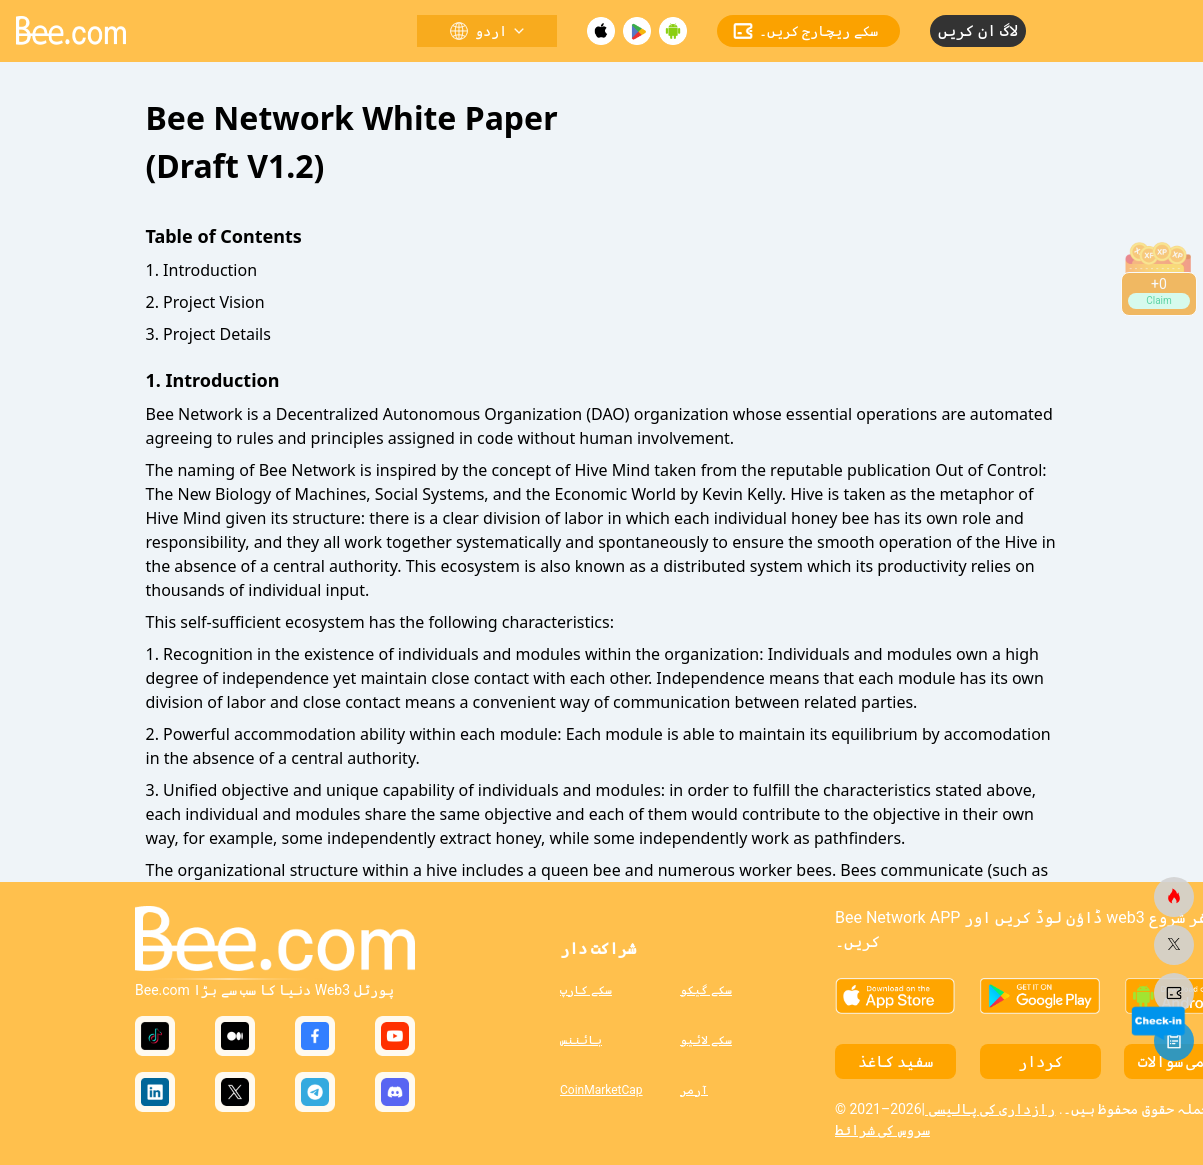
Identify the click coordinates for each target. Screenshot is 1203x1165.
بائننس (581, 1040)
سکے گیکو (706, 990)
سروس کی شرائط (882, 1130)
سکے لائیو (706, 1040)
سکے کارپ (586, 990)
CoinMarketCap (601, 1090)
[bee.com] (1174, 897)
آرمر (694, 1090)
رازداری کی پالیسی (990, 1109)
